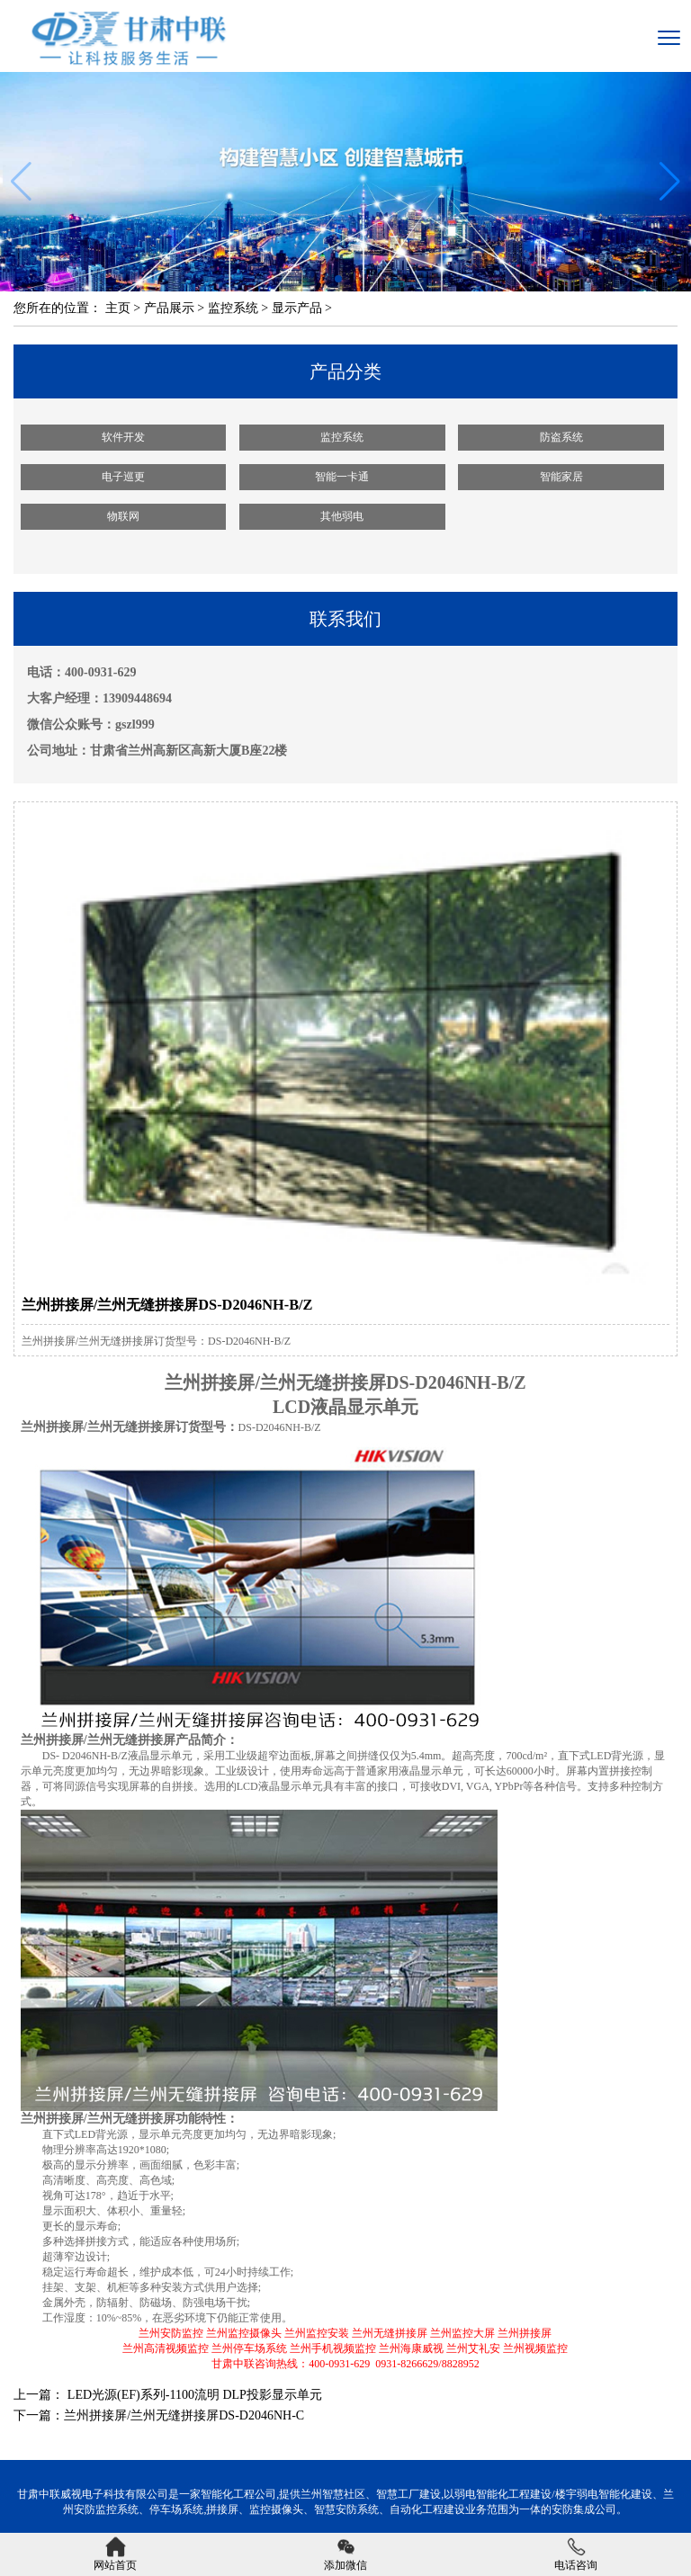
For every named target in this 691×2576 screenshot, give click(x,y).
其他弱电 (341, 516)
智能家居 (561, 476)
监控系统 (233, 308)
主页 (117, 308)
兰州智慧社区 (333, 2494)
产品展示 (169, 308)
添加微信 (345, 2554)
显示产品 (297, 308)
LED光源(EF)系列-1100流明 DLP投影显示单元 (192, 2395)
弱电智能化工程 (492, 2494)
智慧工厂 (397, 2494)
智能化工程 (228, 2494)
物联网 (123, 516)
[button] (670, 181)
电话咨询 (575, 2554)
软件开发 (123, 437)
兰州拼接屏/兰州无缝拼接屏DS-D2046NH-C (184, 2415)
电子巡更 (123, 476)
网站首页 (115, 2554)
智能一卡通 (342, 476)
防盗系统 (561, 437)
